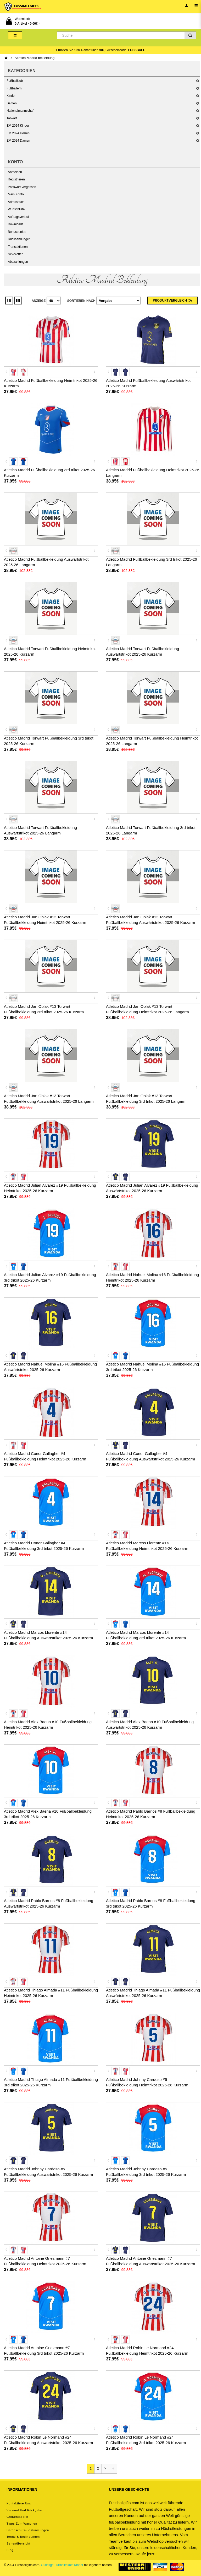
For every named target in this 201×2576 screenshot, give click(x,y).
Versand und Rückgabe (24, 2510)
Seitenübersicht (18, 2543)
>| (113, 2468)
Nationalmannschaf (20, 111)
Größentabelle (17, 2516)
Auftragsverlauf (18, 217)
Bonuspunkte (17, 232)
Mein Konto (16, 194)
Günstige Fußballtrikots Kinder (62, 2565)
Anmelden (15, 172)
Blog (10, 2550)
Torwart (12, 118)
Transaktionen (18, 247)
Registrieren (16, 179)
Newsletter (15, 254)
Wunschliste (16, 209)
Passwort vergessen (22, 187)
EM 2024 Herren (18, 133)
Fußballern (14, 88)
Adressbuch (16, 202)
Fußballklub (15, 81)
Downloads (15, 224)
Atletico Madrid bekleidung (34, 58)
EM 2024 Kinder (18, 125)
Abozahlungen (18, 262)
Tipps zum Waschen (22, 2523)
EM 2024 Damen (18, 140)
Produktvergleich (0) (172, 300)
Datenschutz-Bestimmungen (28, 2530)
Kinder (11, 96)
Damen (12, 103)
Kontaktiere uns (19, 2503)
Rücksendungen (19, 239)
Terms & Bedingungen (23, 2536)
